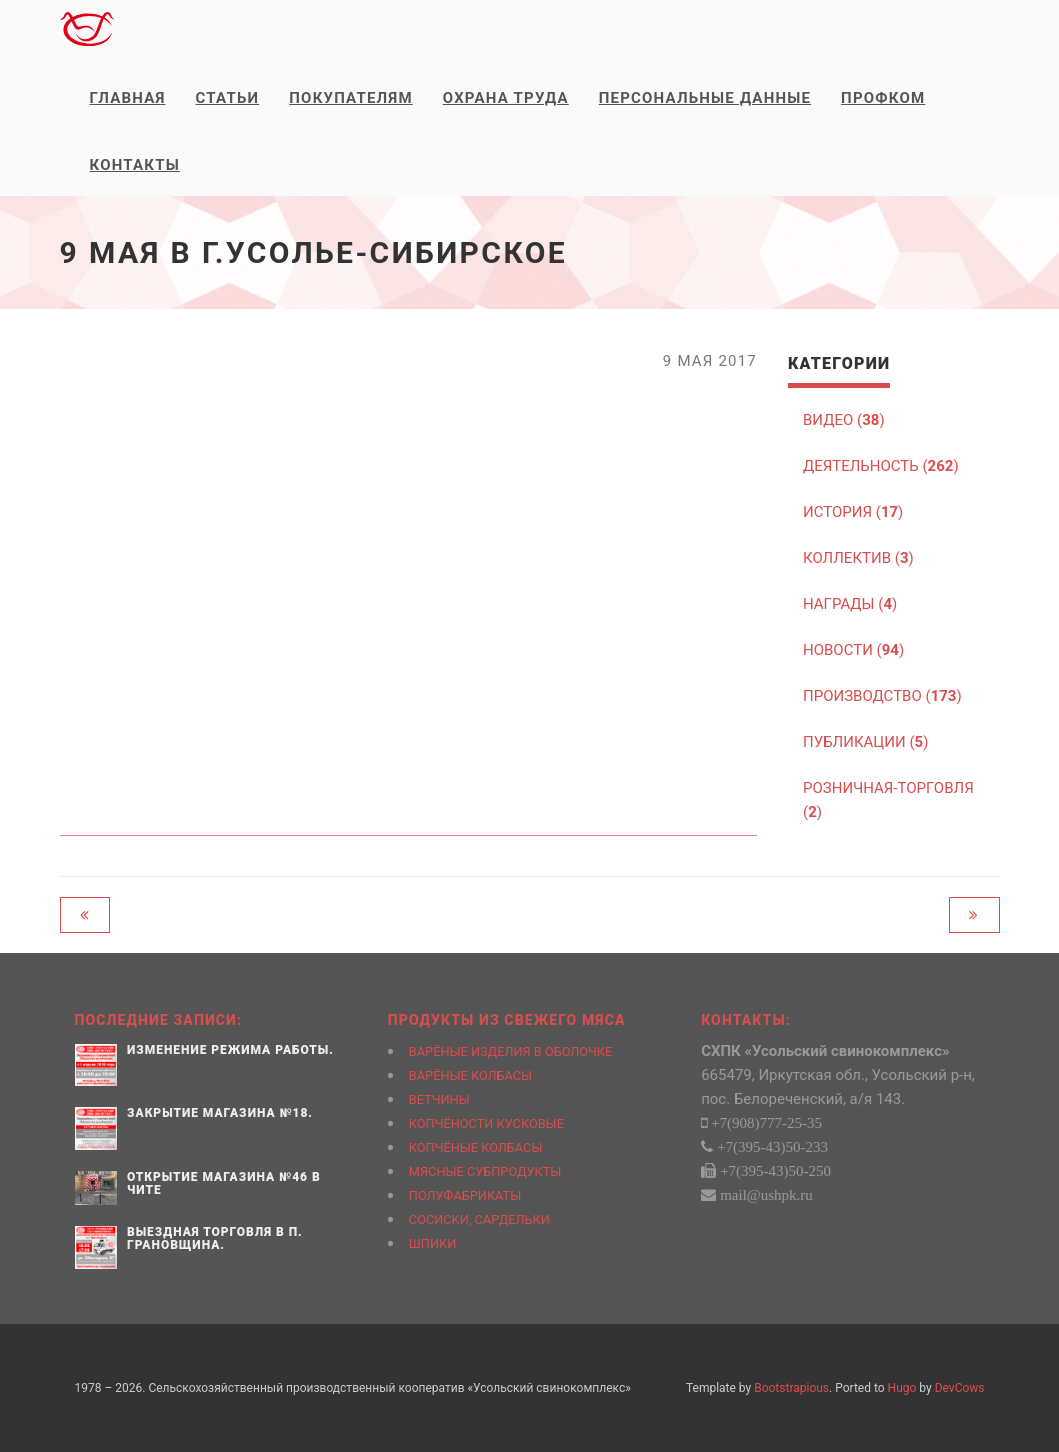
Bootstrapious (791, 1388)
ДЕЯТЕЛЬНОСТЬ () (881, 466)
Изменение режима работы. (230, 1050)
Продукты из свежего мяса (507, 1020)
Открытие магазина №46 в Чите (224, 1183)
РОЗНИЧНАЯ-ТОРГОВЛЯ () (888, 800)
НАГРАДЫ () (850, 604)
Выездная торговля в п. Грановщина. (215, 1238)
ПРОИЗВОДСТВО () (882, 696)
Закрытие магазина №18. (220, 1113)
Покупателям (350, 98)
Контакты (135, 165)
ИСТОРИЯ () (853, 512)
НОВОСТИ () (853, 650)
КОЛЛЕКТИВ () (858, 558)
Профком (883, 98)
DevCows (960, 1388)
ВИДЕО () (844, 420)
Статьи (228, 98)
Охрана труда (506, 98)
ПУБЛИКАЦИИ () (865, 742)
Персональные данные (705, 98)
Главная (128, 98)
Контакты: (746, 1020)
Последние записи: (159, 1020)
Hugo (902, 1388)
